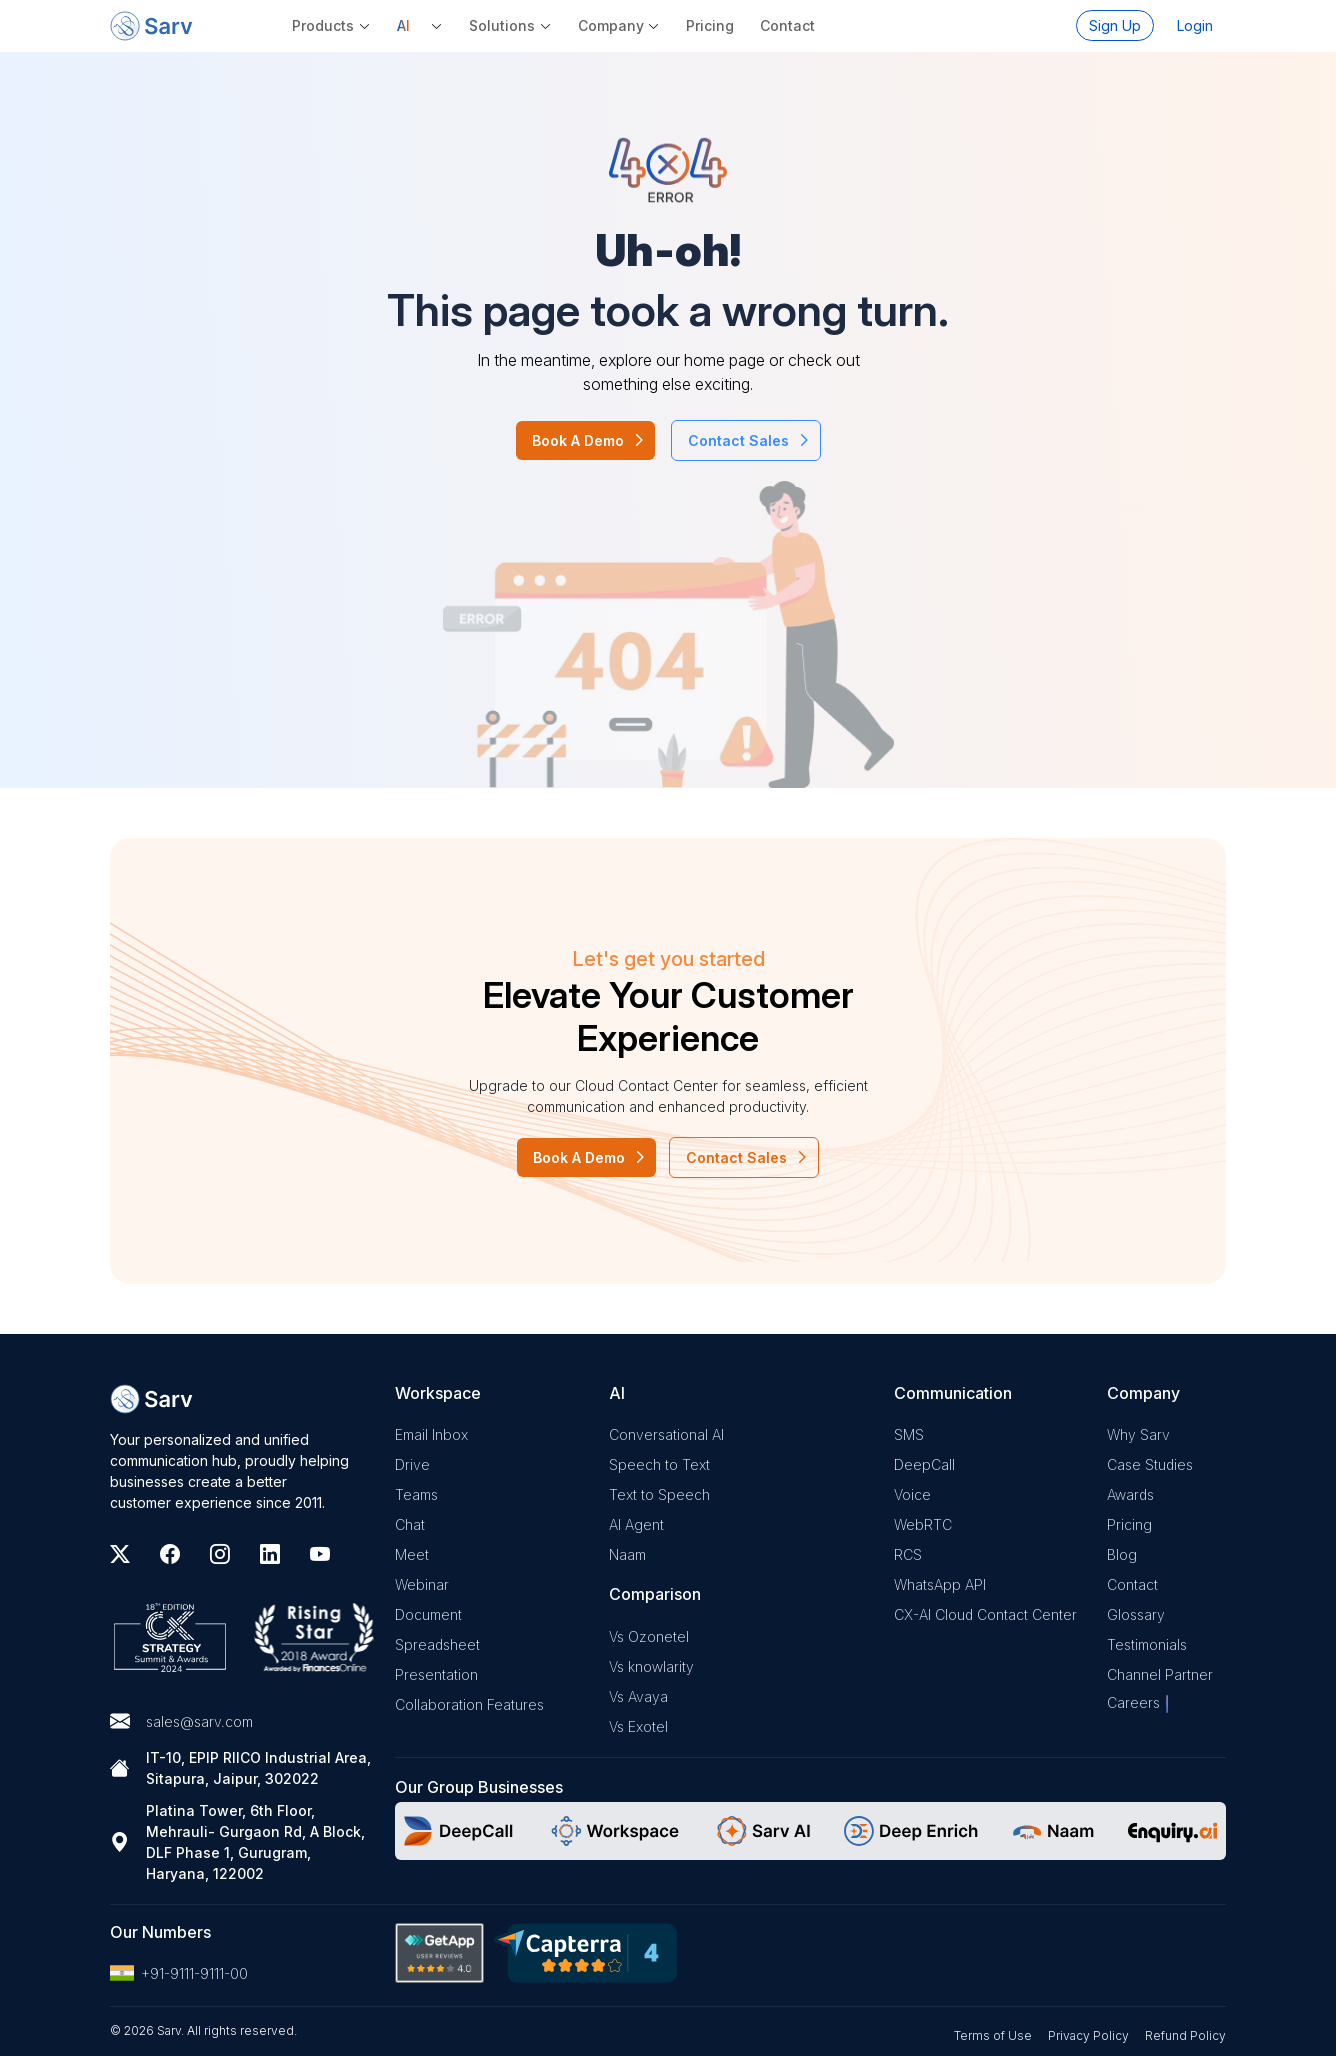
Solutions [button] (502, 25)
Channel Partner (1160, 1674)
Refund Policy (1185, 2035)
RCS (908, 1554)
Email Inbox (431, 1434)
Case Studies (1150, 1464)
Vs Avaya (638, 1696)
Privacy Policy (1088, 2035)
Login (1195, 25)
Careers (1133, 1702)
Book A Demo (578, 440)
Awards (1130, 1494)
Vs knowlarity (651, 1666)
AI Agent (636, 1524)
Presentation (436, 1674)
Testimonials (1147, 1644)
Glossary (1136, 1614)
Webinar (422, 1584)
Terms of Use (993, 2035)
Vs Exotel (638, 1726)
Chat (410, 1524)
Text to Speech (659, 1494)
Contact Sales (738, 440)
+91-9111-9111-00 (179, 1973)
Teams (416, 1494)
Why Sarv (1138, 1434)
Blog (1122, 1554)
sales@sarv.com (199, 1721)
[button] (420, 25)
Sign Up (1115, 25)
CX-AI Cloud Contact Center (985, 1614)
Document (428, 1614)
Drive (412, 1464)
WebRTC (923, 1524)
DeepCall (924, 1464)
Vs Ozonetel (649, 1636)
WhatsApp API (940, 1584)
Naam (627, 1554)
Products (323, 25)
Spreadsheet (437, 1644)
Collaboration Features (469, 1704)
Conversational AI (666, 1434)
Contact (787, 25)
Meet (412, 1554)
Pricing (710, 25)
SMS (909, 1434)
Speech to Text (659, 1464)
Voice (912, 1494)
